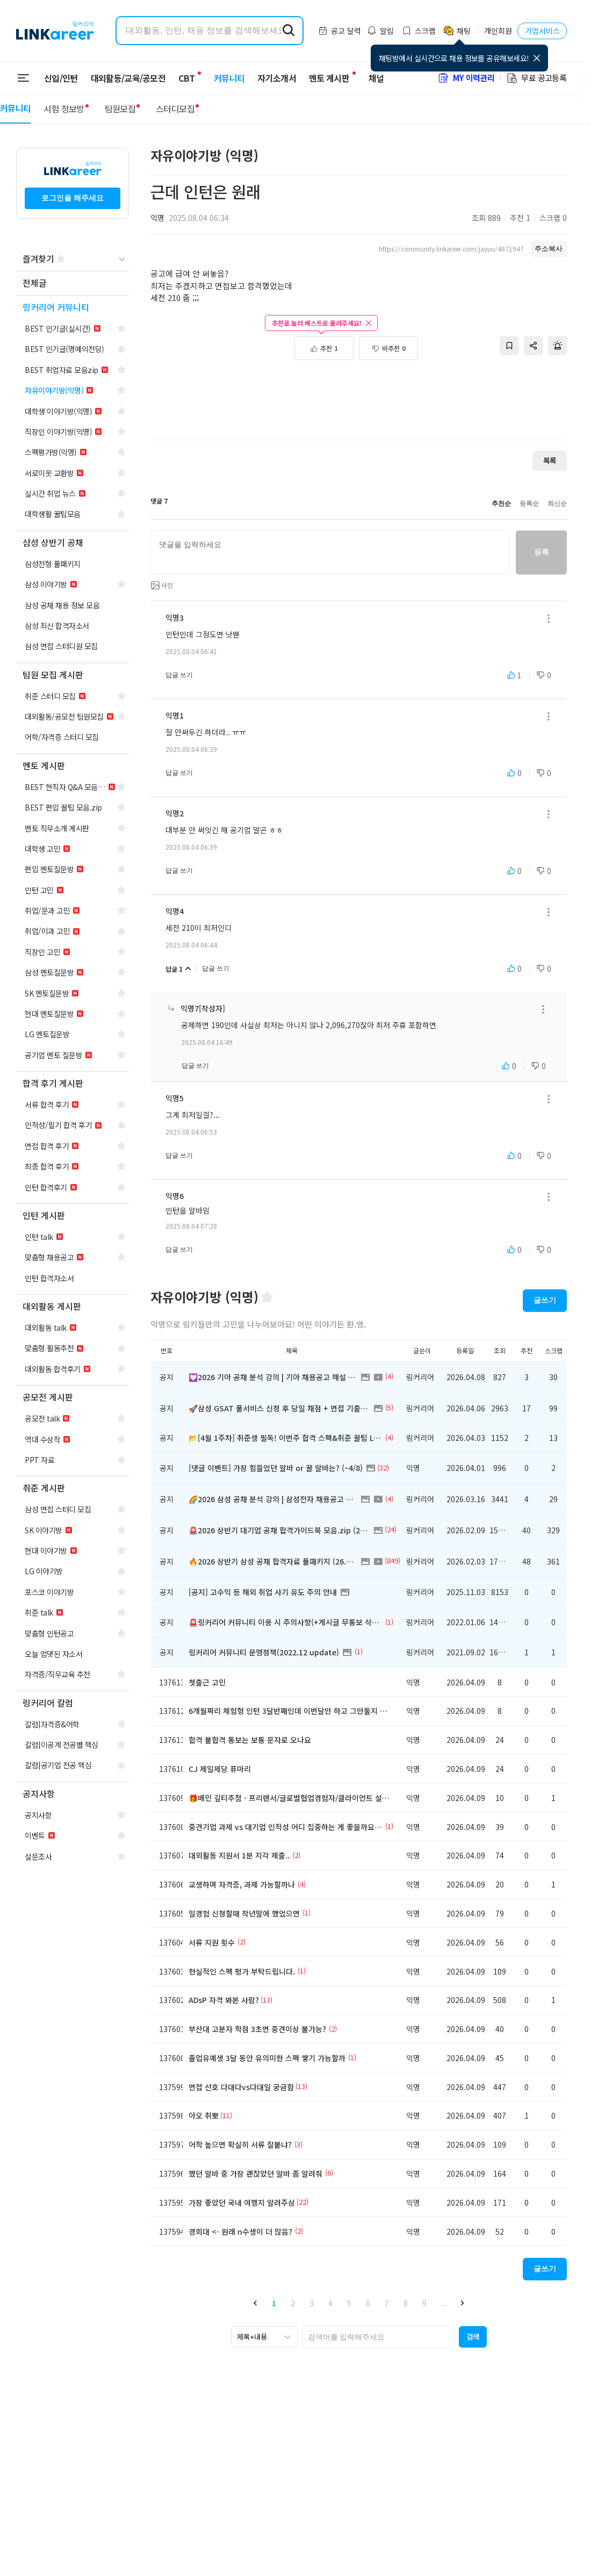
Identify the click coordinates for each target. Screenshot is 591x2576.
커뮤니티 (222, 77)
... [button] (443, 2303)
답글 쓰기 (179, 675)
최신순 (557, 503)
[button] (255, 2303)
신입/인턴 (61, 77)
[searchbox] (378, 2337)
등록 (541, 552)
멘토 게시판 (322, 77)
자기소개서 (270, 77)
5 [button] (349, 2303)
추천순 (501, 503)
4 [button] (330, 2303)
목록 (549, 460)
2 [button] (293, 2303)
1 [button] (274, 2303)
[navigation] (72, 283)
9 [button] (424, 2303)
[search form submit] (288, 30)
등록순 (529, 503)
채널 (370, 77)
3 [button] (311, 2303)
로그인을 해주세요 (72, 197)
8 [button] (405, 2303)
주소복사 (549, 249)
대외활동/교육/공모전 (128, 77)
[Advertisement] (358, 395)
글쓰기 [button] (545, 1300)
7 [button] (387, 2303)
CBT (186, 73)
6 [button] (368, 2303)
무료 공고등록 (536, 77)
